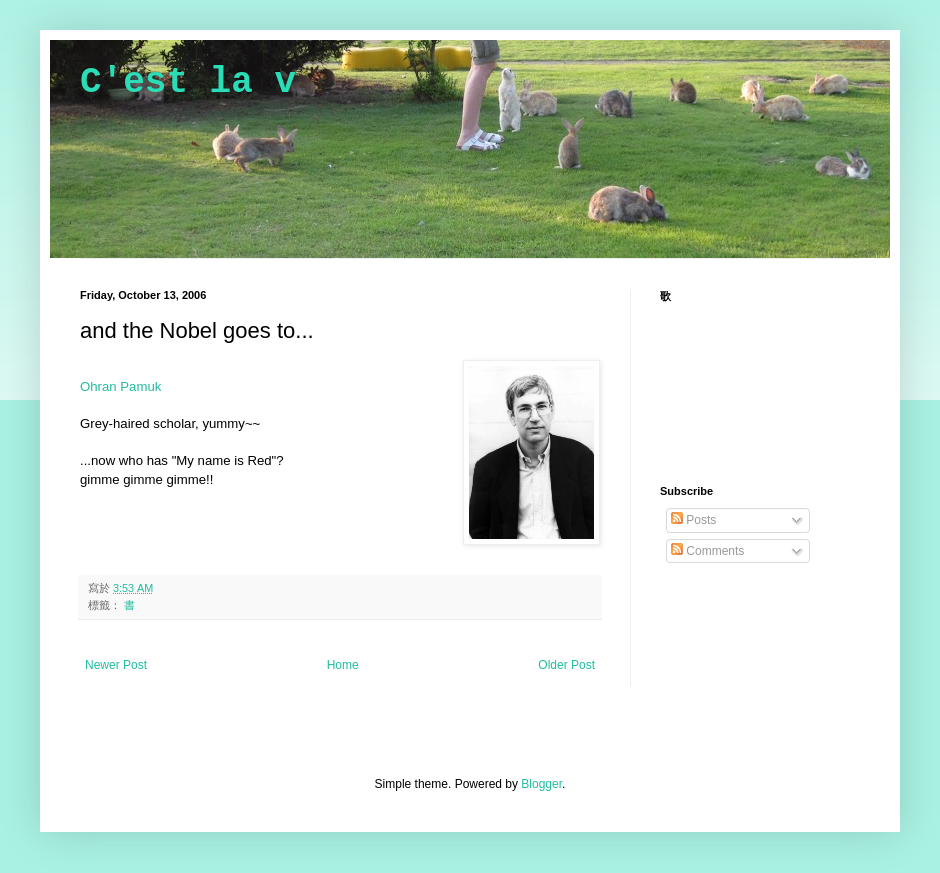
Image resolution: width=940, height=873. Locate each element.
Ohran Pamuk (120, 386)
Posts (693, 520)
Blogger (541, 784)
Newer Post (116, 665)
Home (343, 665)
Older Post (566, 665)
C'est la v (188, 82)
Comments (707, 551)
